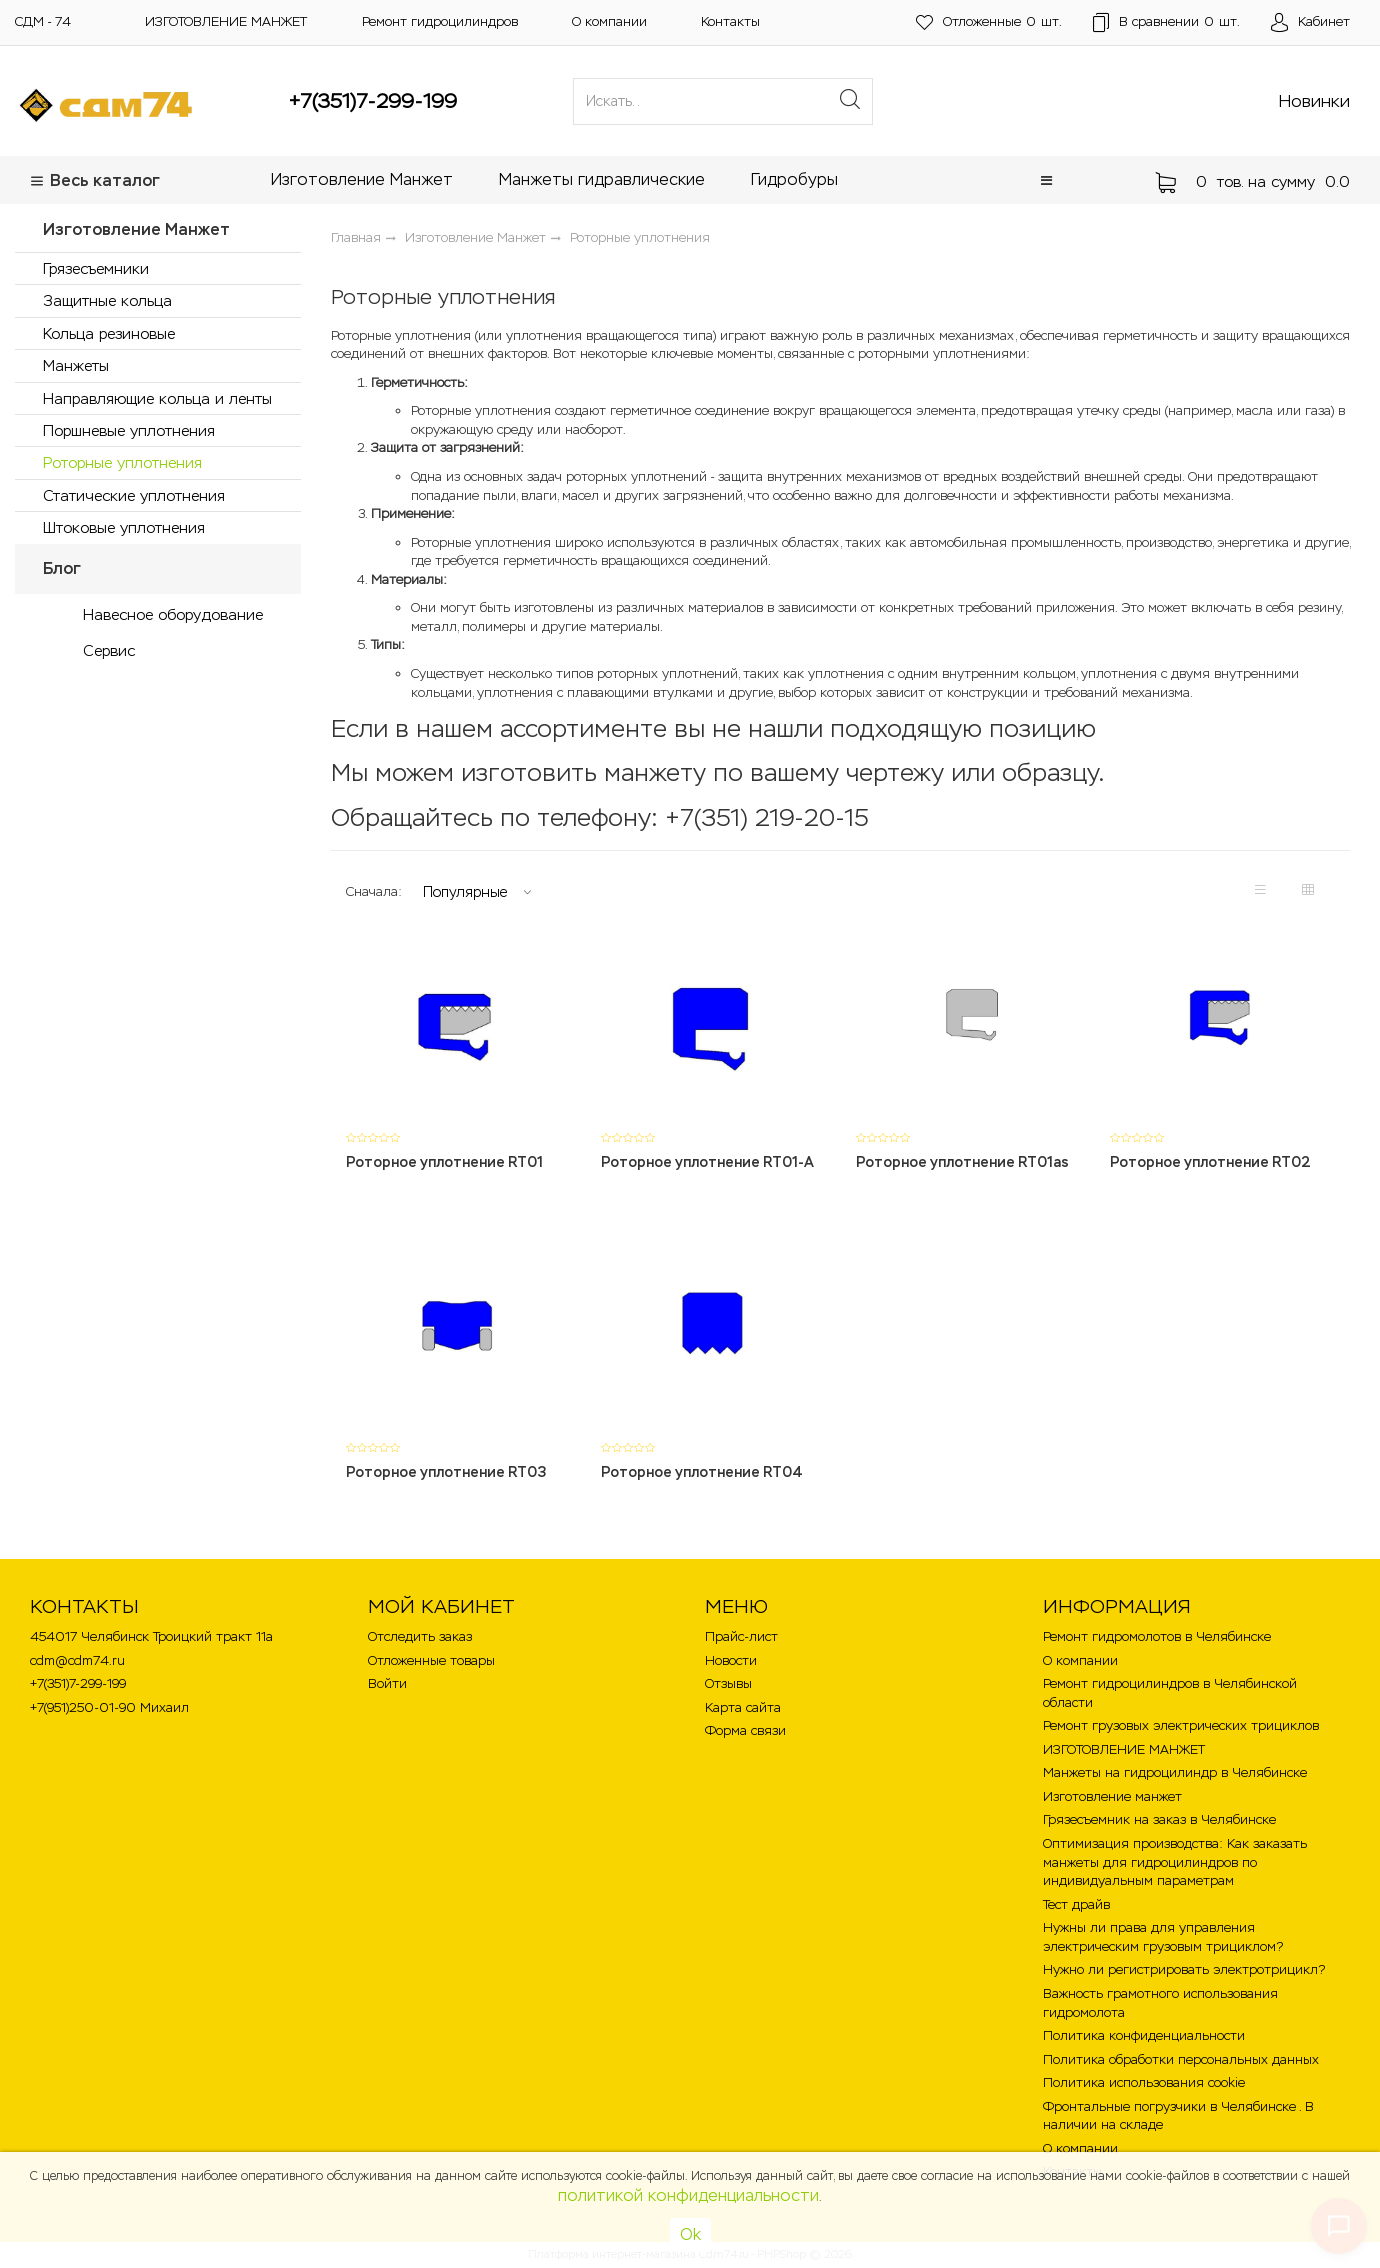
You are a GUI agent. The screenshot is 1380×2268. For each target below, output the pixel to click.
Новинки (1314, 101)
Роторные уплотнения (122, 462)
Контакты (730, 21)
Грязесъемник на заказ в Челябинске (1159, 1819)
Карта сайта (743, 1707)
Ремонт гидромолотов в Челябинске (1157, 1636)
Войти (387, 1683)
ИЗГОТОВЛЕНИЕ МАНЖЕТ (226, 21)
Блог (62, 568)
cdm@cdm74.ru (77, 1660)
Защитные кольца (107, 300)
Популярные (465, 892)
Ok (690, 2234)
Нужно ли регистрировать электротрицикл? (1184, 1969)
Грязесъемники (96, 268)
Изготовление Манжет (362, 179)
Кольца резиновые (109, 333)
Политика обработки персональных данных (1181, 2059)
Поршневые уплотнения (129, 430)
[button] (1046, 180)
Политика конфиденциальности (1144, 2035)
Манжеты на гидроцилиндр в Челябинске (1175, 1772)
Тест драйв (1076, 1904)
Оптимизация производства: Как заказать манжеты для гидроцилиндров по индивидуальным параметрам (1175, 1862)
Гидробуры (794, 179)
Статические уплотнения (134, 495)
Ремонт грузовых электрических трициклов (1181, 1725)
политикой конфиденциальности (688, 2195)
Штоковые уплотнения (124, 527)
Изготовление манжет (1112, 1796)
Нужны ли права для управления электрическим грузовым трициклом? (1163, 1937)
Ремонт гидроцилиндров (440, 21)
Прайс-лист (741, 1636)
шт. (987, 22)
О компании (609, 21)
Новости (731, 1660)
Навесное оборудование (173, 614)
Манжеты (76, 365)
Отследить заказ (420, 1636)
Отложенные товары (431, 1660)
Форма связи (745, 1730)
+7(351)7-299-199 (373, 101)
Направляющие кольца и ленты (157, 398)
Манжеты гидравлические (602, 179)
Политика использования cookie (1144, 2082)
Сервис (109, 650)
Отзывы (728, 1683)
